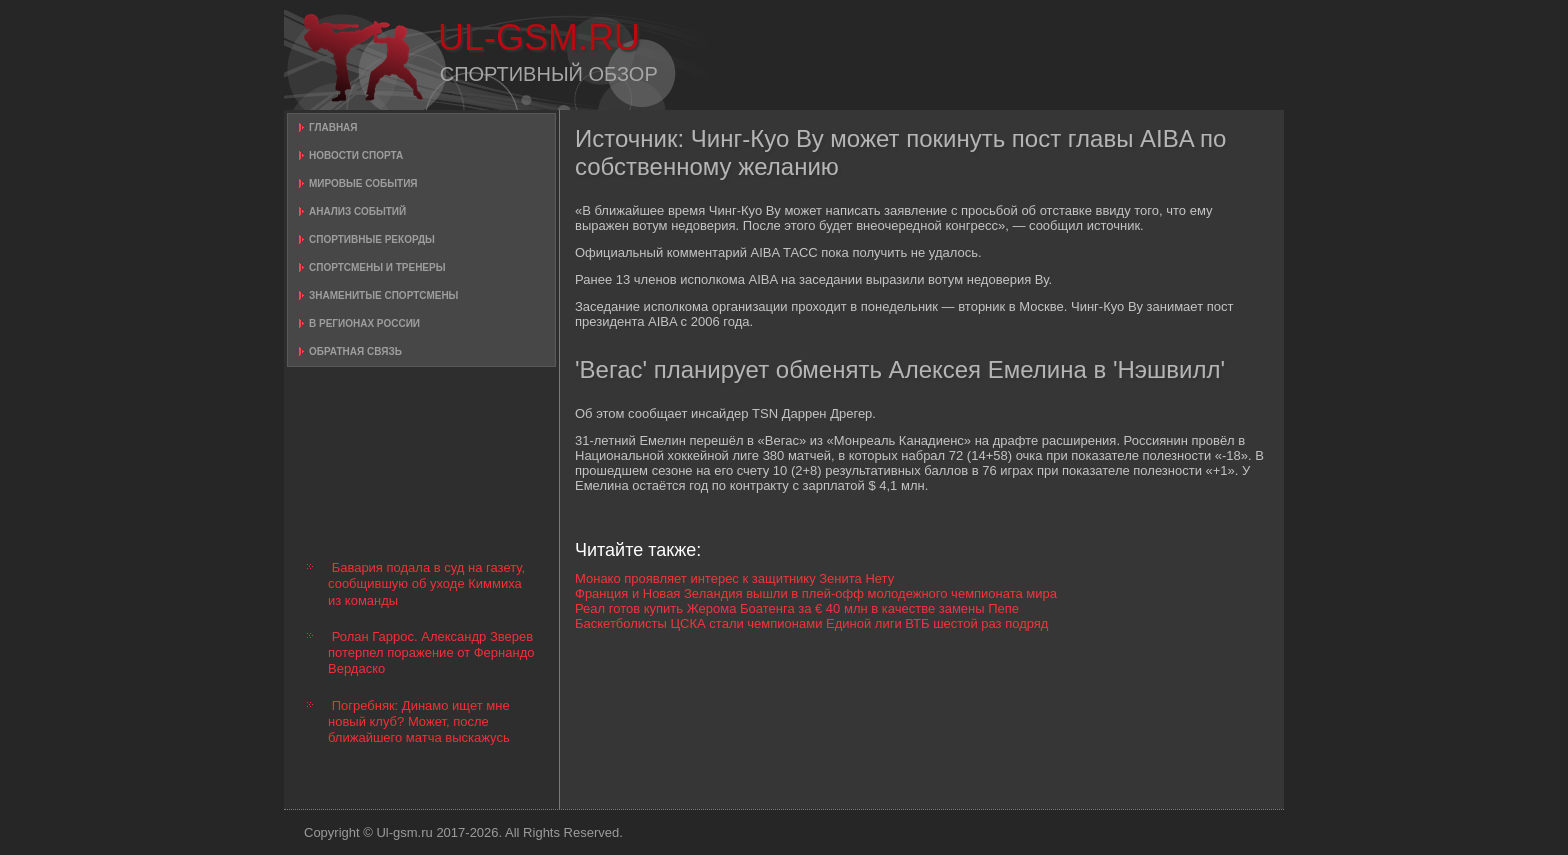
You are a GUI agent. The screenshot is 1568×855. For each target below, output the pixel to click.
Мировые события (363, 183)
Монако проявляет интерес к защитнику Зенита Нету (734, 578)
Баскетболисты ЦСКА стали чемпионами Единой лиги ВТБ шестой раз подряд (811, 623)
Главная (333, 127)
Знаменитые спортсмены (383, 295)
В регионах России (364, 323)
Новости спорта (356, 155)
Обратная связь (355, 351)
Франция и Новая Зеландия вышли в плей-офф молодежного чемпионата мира (816, 593)
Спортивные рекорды (372, 239)
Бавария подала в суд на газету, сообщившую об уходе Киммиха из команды (426, 584)
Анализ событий (357, 211)
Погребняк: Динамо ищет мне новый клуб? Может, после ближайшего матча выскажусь (419, 722)
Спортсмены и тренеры (377, 267)
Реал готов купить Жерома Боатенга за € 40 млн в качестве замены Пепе (797, 608)
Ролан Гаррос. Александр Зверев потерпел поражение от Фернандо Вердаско (431, 653)
